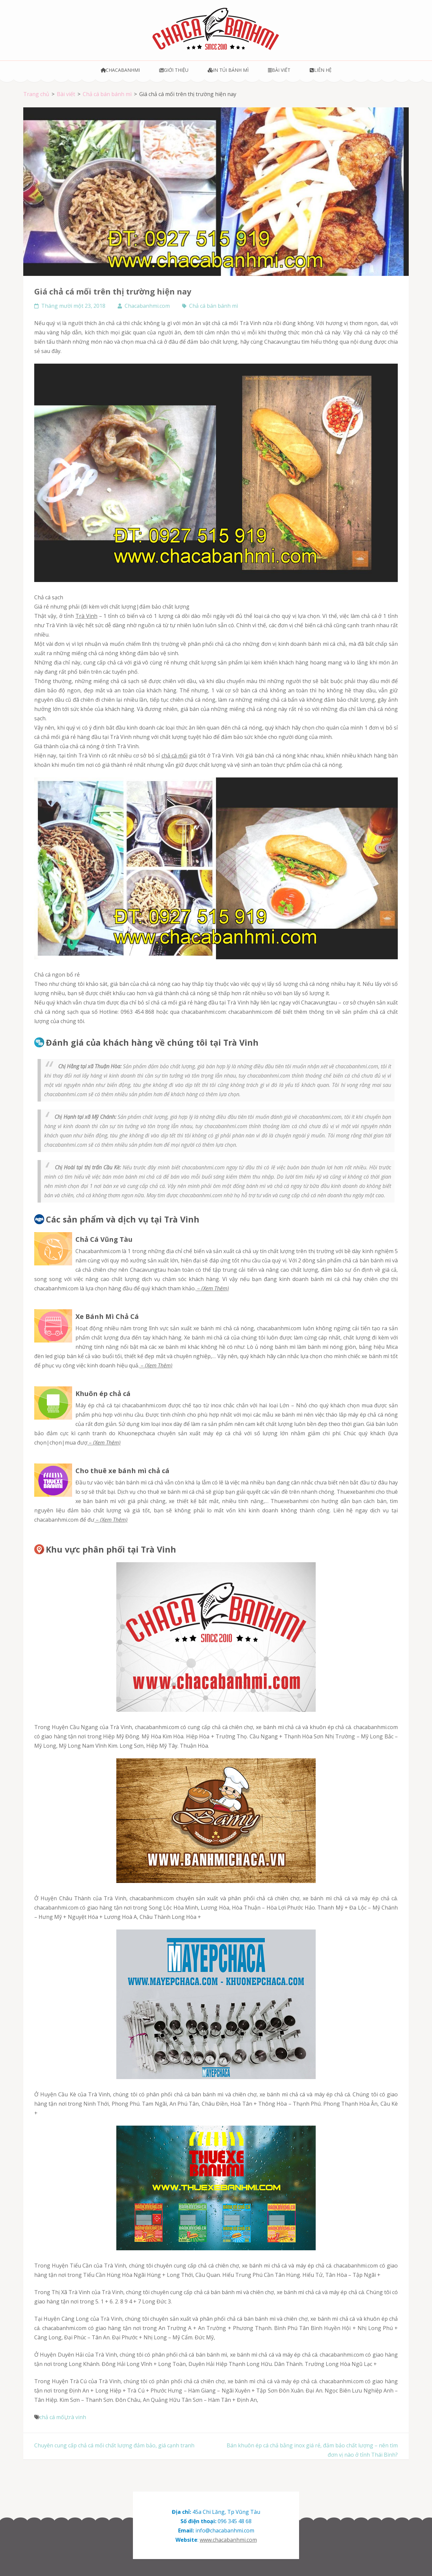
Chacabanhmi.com (147, 305)
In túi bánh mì (228, 70)
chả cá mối (175, 755)
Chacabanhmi (120, 70)
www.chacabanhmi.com (228, 2539)
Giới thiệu (173, 70)
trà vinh (76, 2417)
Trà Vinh (86, 616)
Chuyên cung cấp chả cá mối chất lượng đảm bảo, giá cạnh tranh (114, 2445)
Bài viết (279, 70)
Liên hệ (320, 70)
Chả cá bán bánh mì (213, 305)
